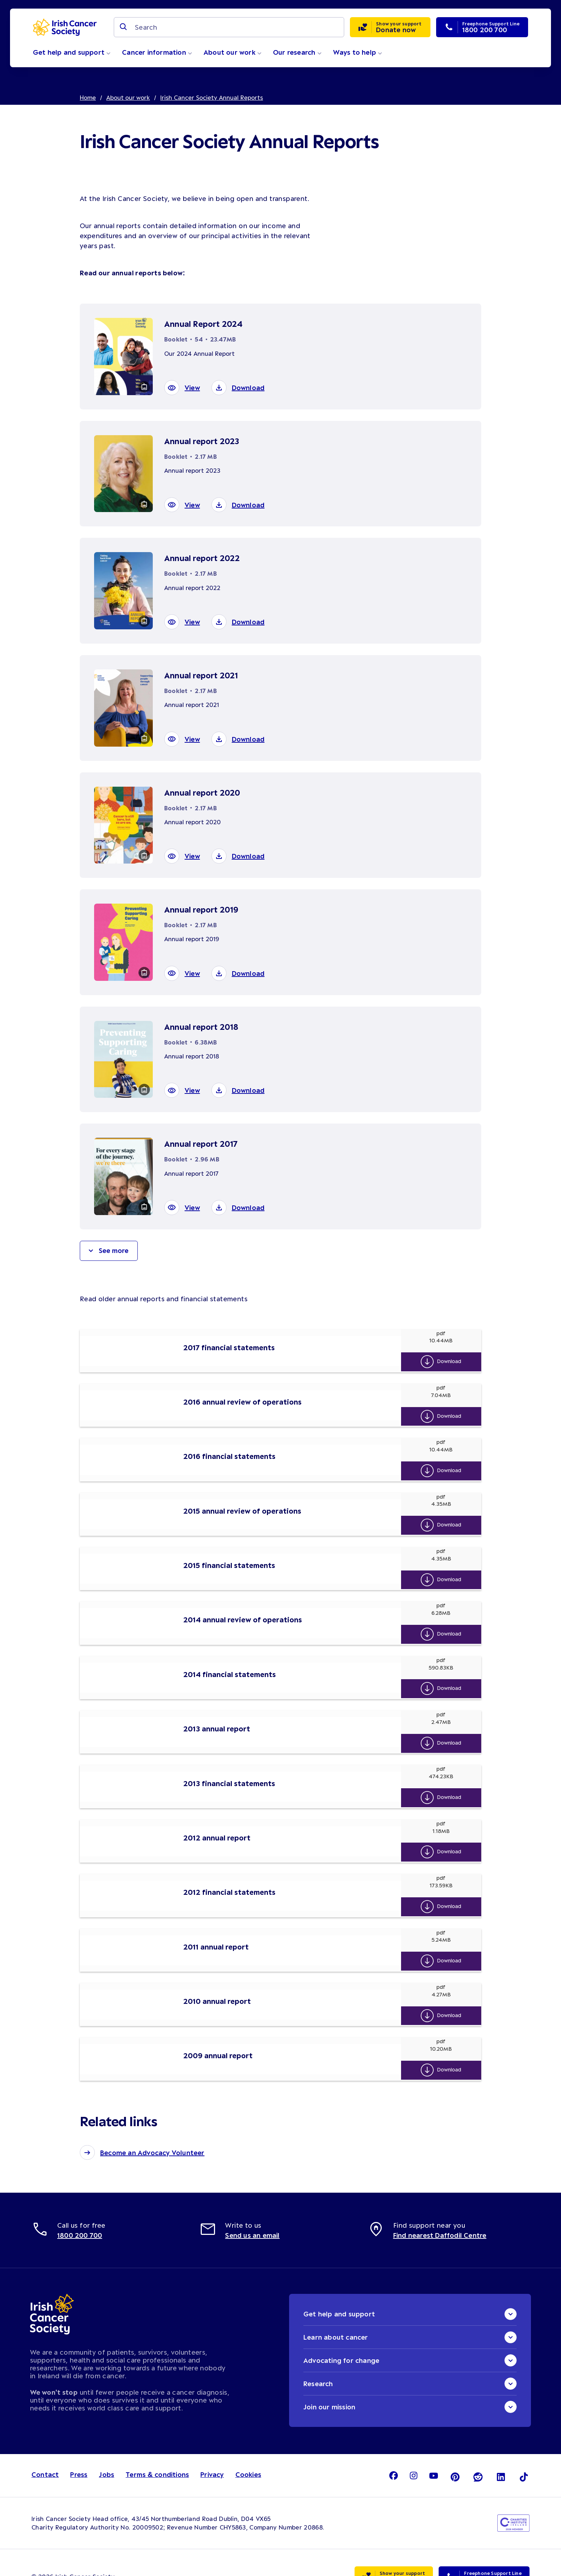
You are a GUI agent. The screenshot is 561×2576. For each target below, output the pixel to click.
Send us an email (252, 2207)
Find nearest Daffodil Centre (440, 2207)
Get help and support (72, 52)
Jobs (106, 2447)
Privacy (212, 2447)
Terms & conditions (157, 2447)
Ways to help (357, 52)
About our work (233, 52)
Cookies (248, 2447)
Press (78, 2447)
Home (88, 97)
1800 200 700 (79, 2207)
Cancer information (157, 52)
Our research (297, 52)
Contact (45, 2447)
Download (451, 1361)
